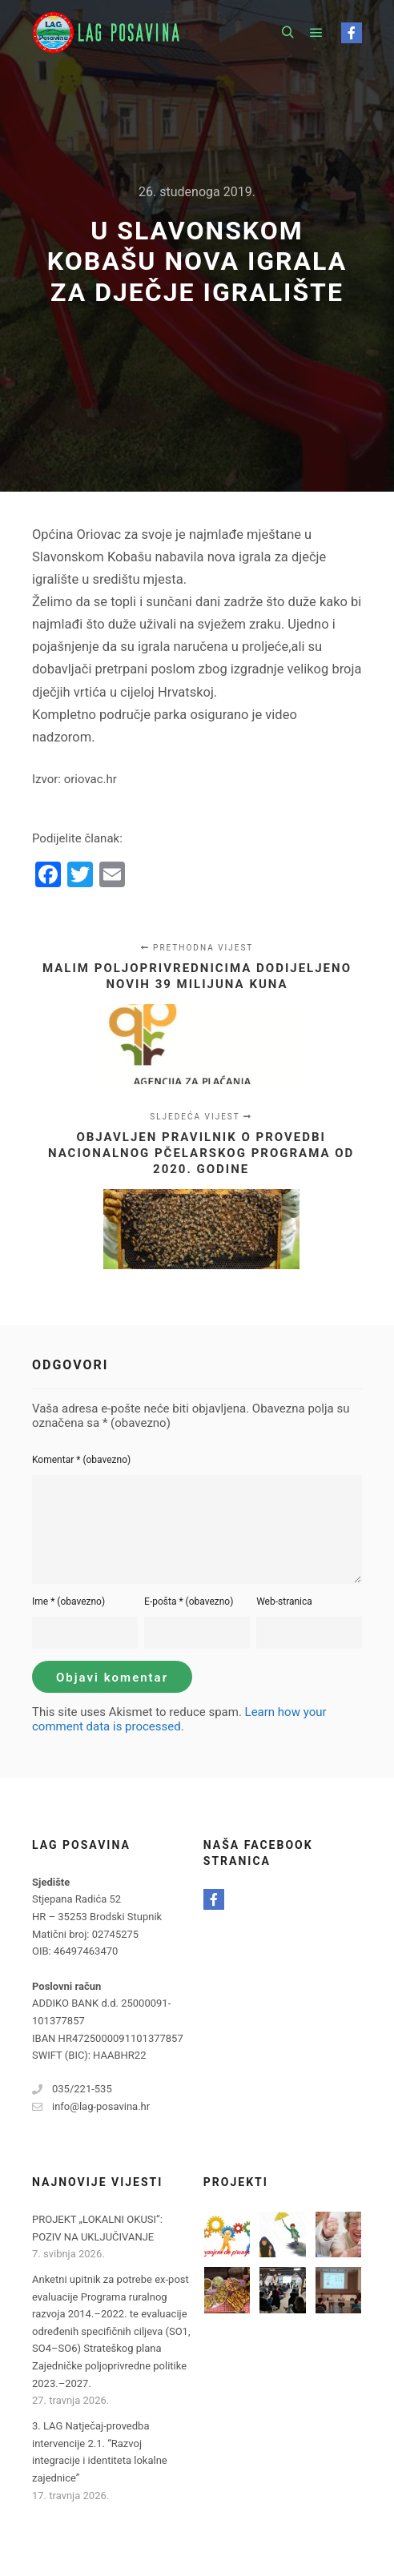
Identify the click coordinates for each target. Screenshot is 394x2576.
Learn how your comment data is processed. (179, 1719)
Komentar (81, 1459)
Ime (68, 1601)
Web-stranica (284, 1601)
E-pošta (188, 1601)
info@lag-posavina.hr (91, 2107)
